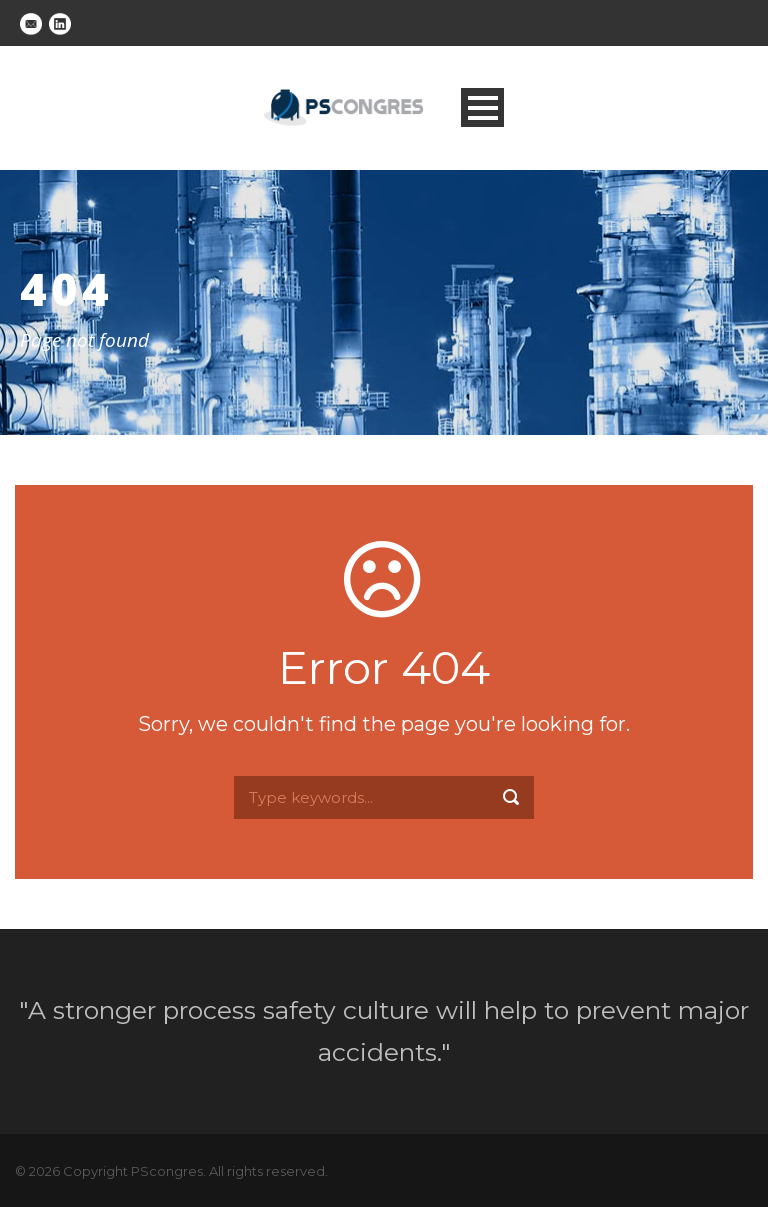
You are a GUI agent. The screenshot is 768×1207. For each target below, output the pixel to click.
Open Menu (482, 107)
